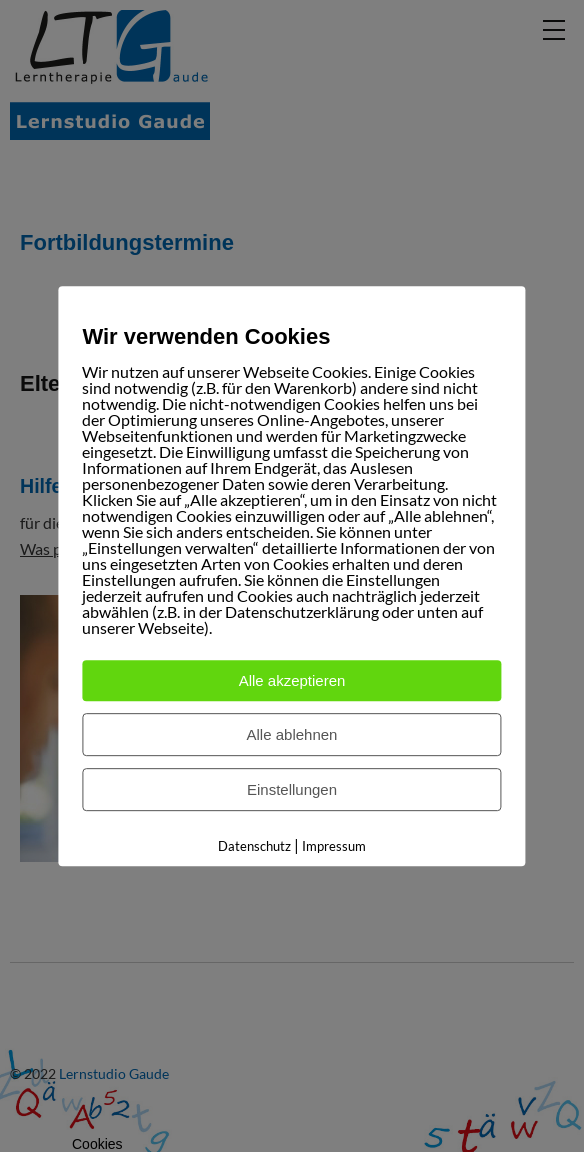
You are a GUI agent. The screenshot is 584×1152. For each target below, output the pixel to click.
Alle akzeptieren (292, 680)
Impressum (334, 846)
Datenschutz (254, 846)
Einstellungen (292, 789)
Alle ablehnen (292, 734)
